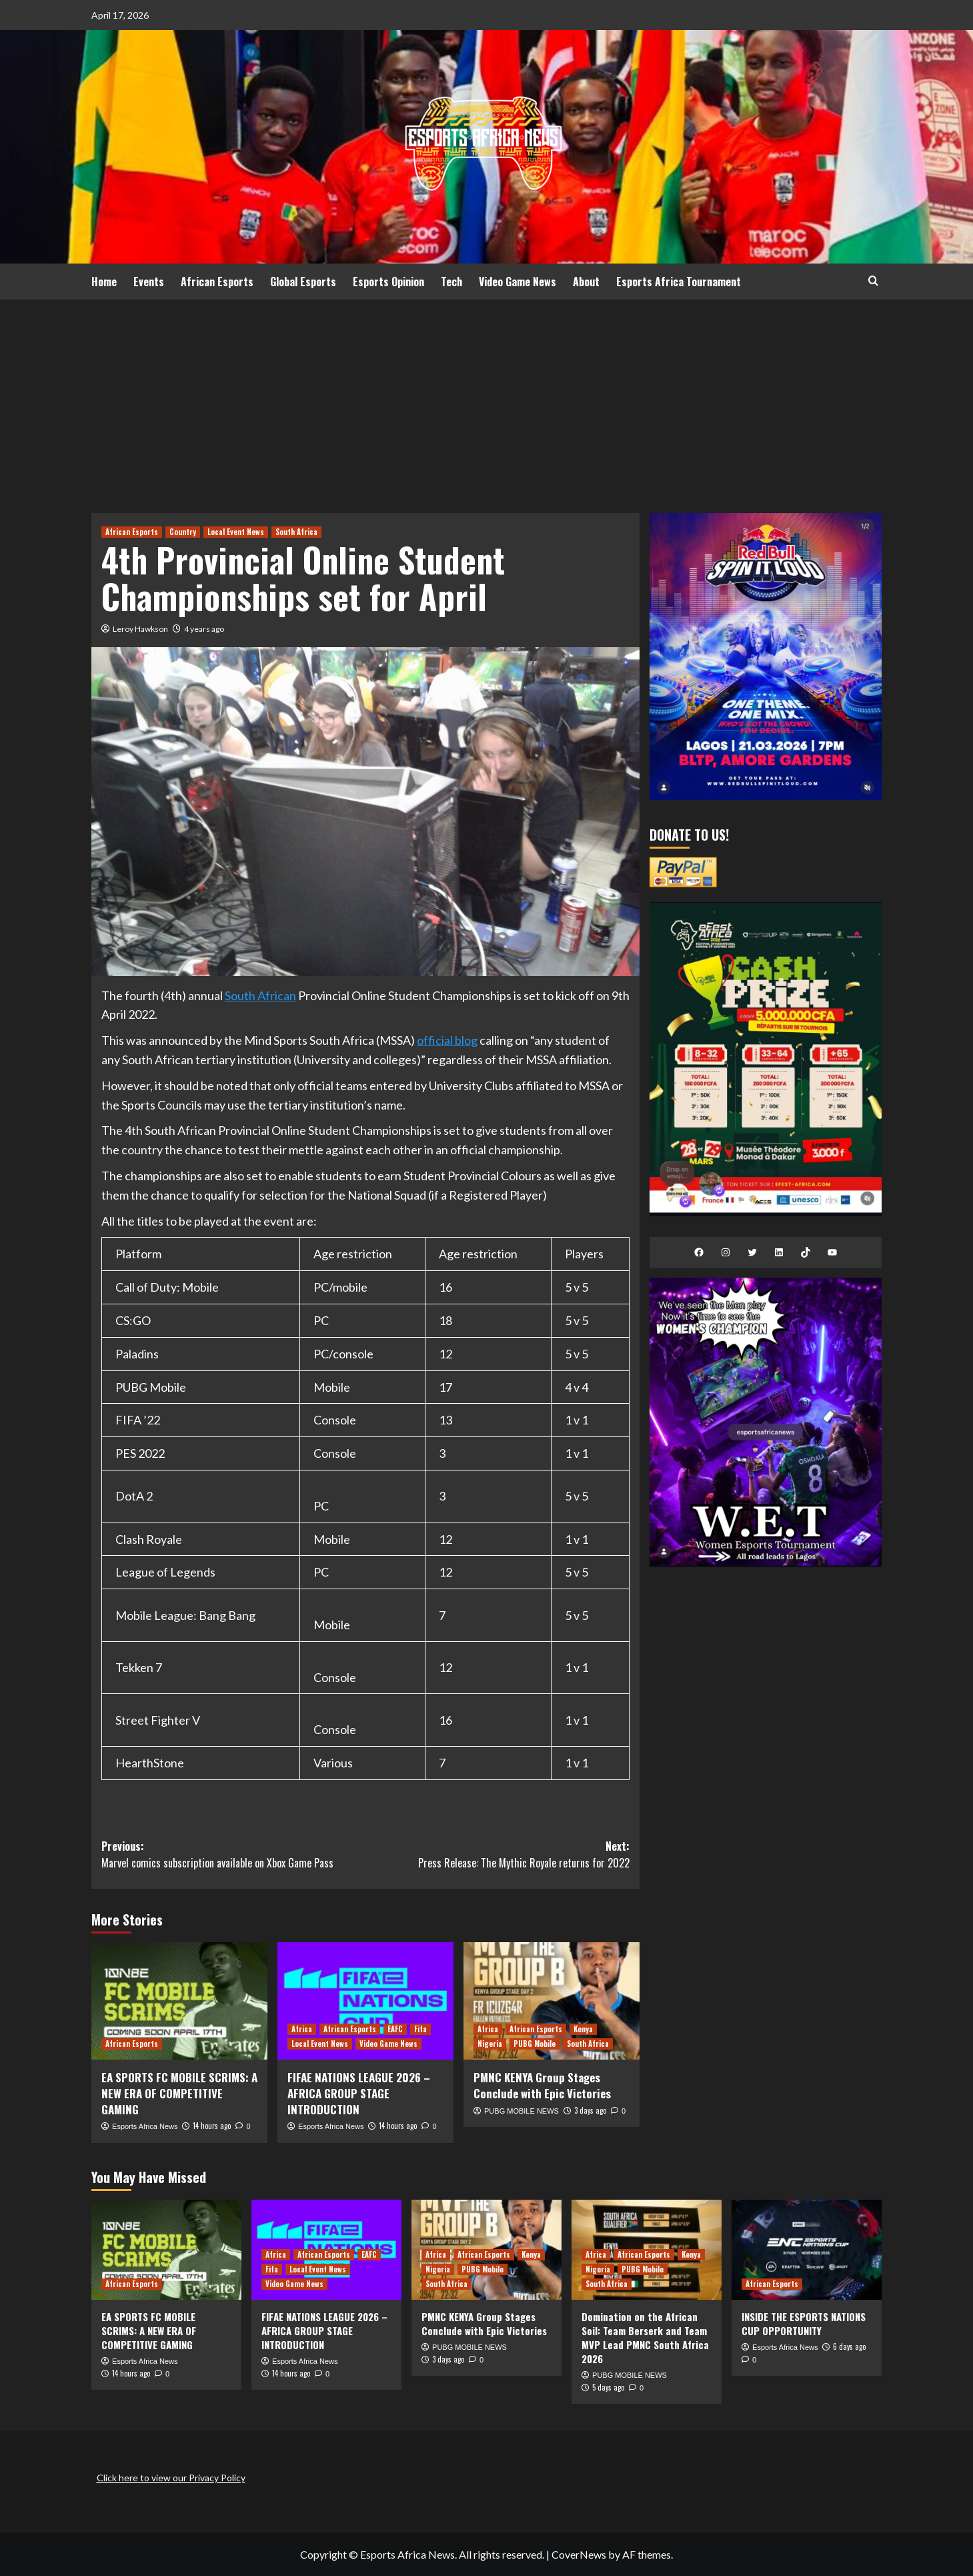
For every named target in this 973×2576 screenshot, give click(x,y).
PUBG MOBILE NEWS (521, 2111)
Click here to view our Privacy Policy (171, 2477)
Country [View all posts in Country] (182, 531)
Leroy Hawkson (140, 629)
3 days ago (590, 2110)
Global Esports (303, 282)
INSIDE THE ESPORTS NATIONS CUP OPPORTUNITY (804, 2323)
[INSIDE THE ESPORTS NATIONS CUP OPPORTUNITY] (807, 2250)
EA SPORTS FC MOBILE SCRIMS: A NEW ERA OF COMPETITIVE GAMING (179, 2093)
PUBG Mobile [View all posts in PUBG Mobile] (535, 2043)
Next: (497, 1855)
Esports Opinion (388, 282)
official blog (447, 1040)
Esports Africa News (144, 2126)
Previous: (233, 1855)
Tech (451, 282)
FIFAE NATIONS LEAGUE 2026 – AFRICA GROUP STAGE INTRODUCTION (358, 2093)
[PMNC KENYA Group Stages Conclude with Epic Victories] (551, 2001)
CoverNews (579, 2554)
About (586, 282)
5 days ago (608, 2387)
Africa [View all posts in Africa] (301, 2029)
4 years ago (204, 629)
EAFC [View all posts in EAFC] (395, 2029)
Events (148, 282)
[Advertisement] (487, 399)
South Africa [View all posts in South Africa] (296, 531)
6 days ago (849, 2346)
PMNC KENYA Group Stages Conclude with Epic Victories (542, 2085)
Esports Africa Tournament (678, 282)
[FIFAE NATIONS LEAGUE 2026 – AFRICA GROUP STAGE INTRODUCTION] (365, 2001)
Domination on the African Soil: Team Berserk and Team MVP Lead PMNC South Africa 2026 (645, 2337)
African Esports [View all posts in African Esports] (131, 531)
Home (104, 282)
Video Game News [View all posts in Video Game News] (388, 2043)
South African (260, 995)
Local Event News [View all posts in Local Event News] (235, 531)
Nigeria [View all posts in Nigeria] (489, 2043)
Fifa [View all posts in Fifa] (420, 2029)
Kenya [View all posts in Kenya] (583, 2029)
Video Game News (517, 282)
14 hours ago (212, 2125)
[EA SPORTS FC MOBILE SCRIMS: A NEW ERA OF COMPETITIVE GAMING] (179, 2001)
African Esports (217, 282)
